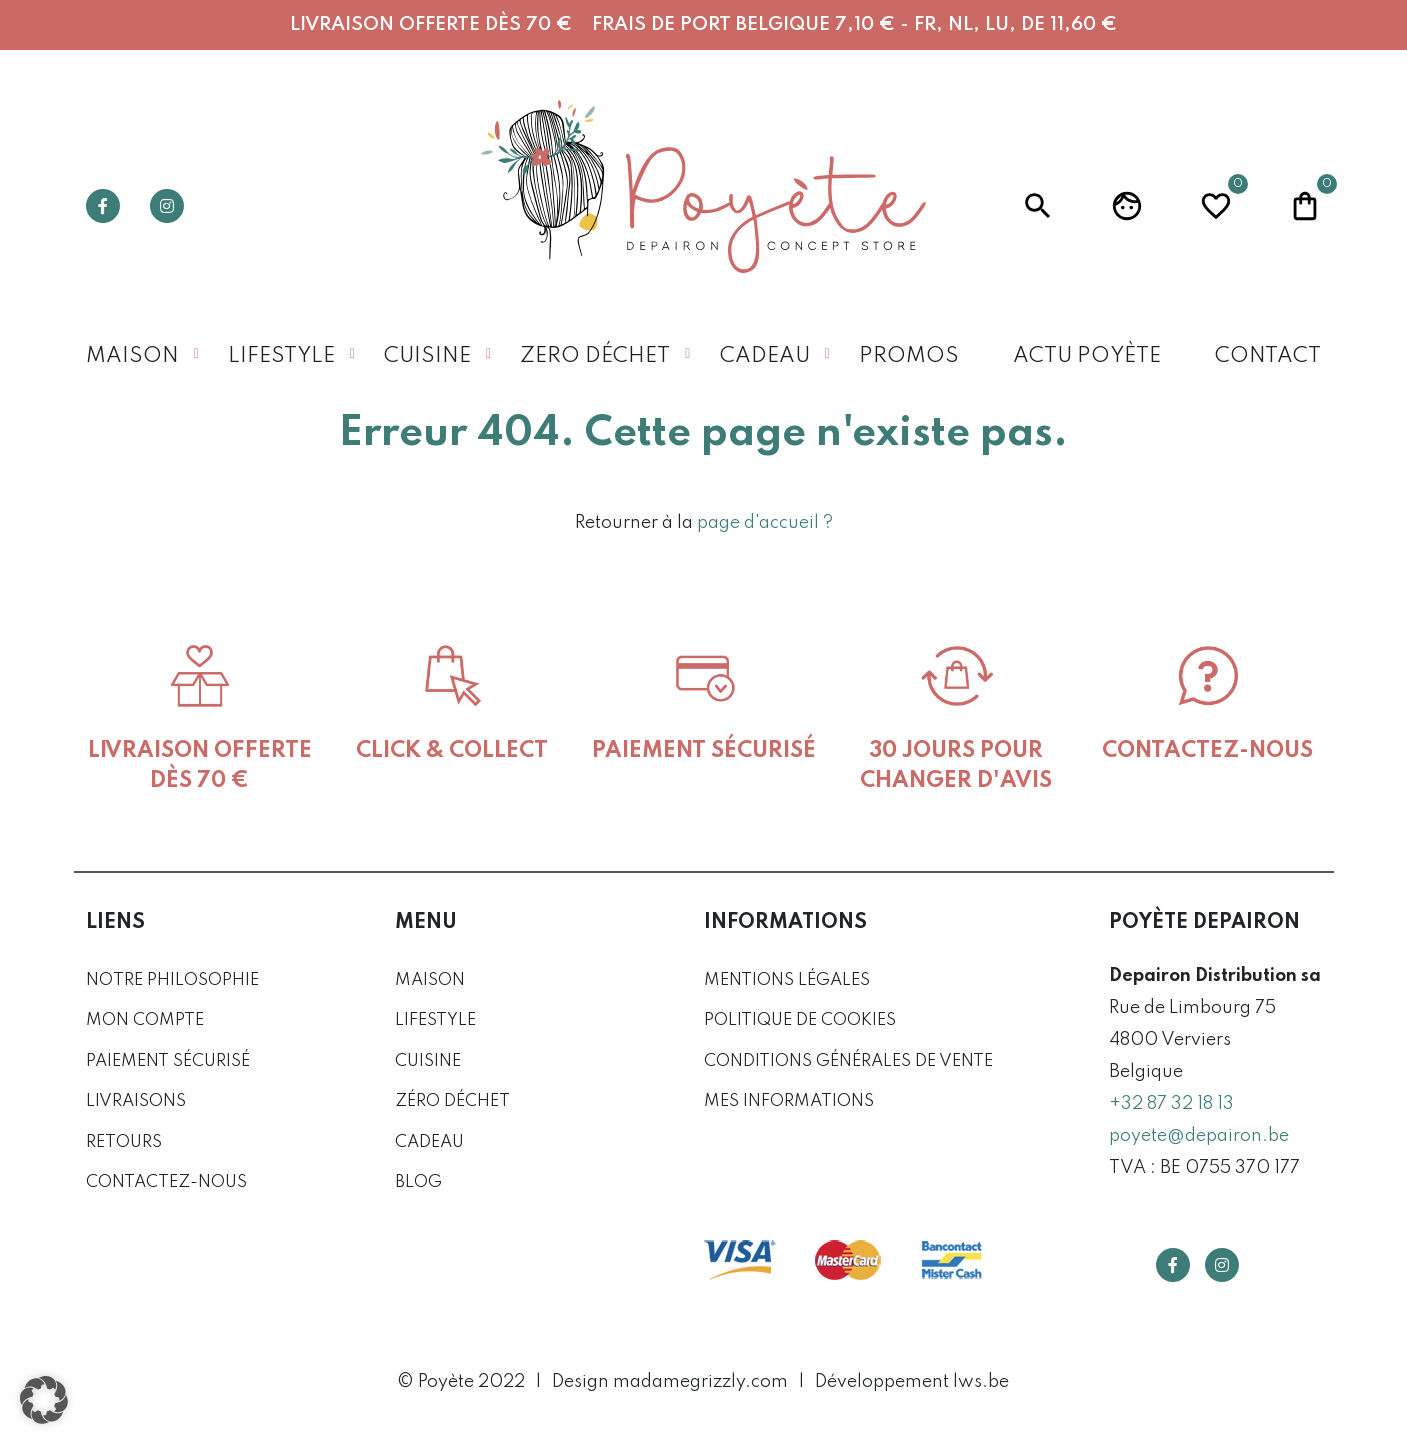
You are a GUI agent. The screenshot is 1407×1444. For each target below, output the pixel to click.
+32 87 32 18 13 (1171, 1104)
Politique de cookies (800, 1020)
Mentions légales (787, 980)
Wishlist (1216, 203)
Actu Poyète (1087, 356)
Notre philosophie (172, 980)
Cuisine (427, 356)
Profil (1127, 206)
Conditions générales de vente (848, 1061)
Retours (124, 1142)
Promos (909, 356)
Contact (1268, 356)
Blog (418, 1182)
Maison (132, 356)
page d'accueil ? (765, 523)
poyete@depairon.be (1199, 1136)
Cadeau (765, 356)
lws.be (981, 1382)
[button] (44, 1400)
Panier (1305, 203)
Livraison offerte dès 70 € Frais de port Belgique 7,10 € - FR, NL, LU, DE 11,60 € (703, 24)
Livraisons (136, 1101)
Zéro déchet (452, 1101)
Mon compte (145, 1020)
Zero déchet (595, 356)
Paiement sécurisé (168, 1061)
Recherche (1038, 206)
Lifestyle (281, 356)
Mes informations (789, 1101)
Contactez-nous (166, 1182)
